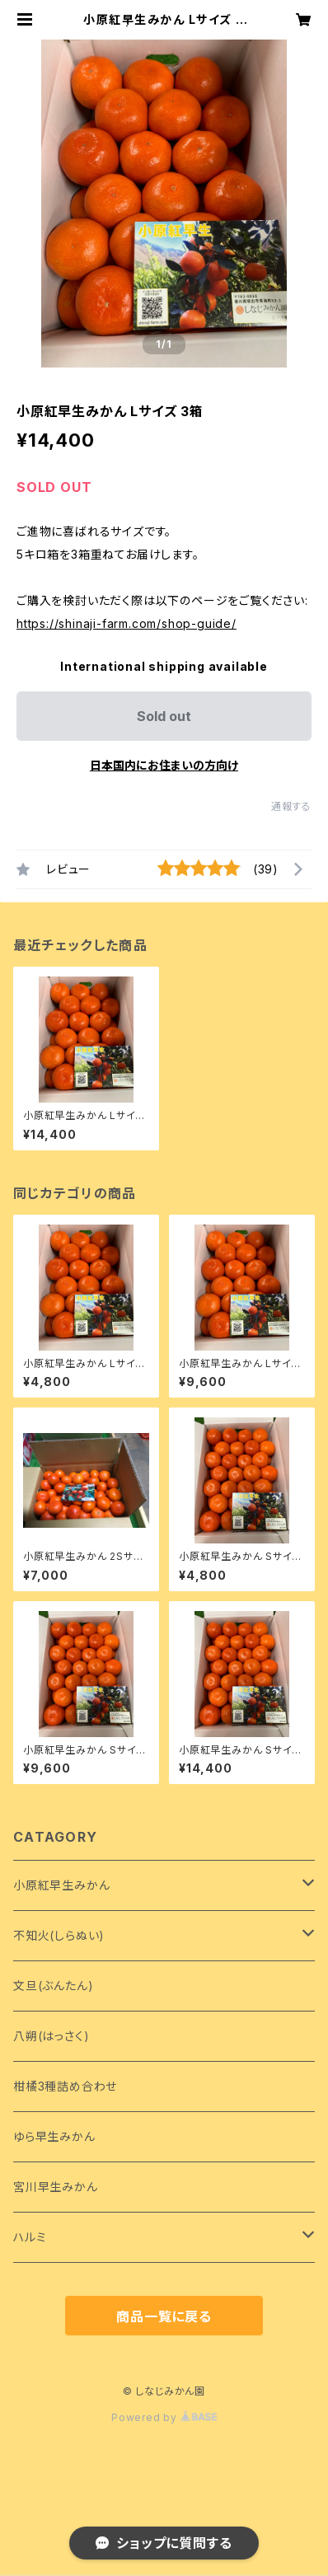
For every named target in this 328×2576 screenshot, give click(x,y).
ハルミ (29, 2237)
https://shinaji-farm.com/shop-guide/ (126, 623)
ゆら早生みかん (54, 2136)
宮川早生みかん (55, 2187)
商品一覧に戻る (164, 2316)
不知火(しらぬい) (59, 1935)
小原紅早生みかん (61, 1885)
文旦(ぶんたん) (53, 1986)
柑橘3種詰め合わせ (65, 2086)
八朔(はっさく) (51, 2036)
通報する (291, 806)
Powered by (164, 2417)
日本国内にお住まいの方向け (164, 765)
